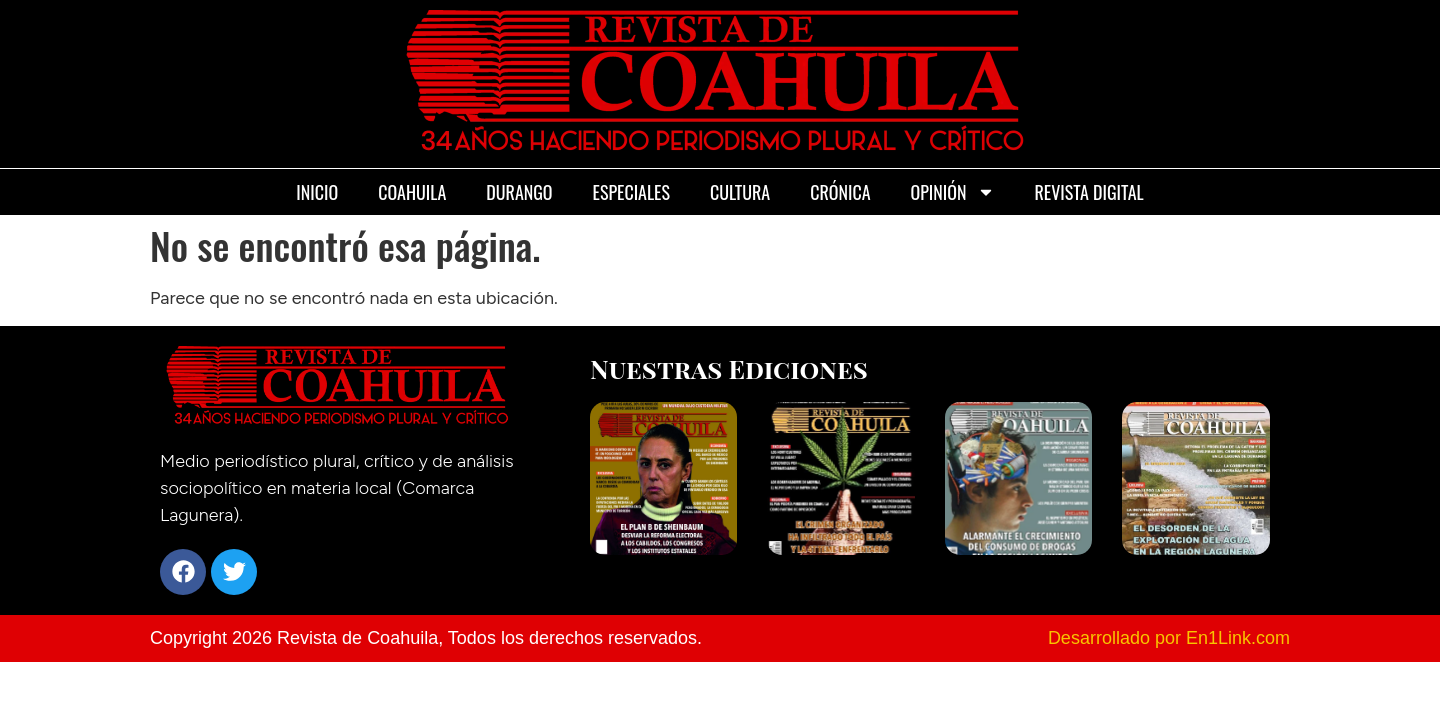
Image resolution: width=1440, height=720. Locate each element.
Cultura (740, 192)
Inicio (317, 192)
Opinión (953, 192)
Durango (519, 192)
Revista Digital (1089, 192)
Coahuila (412, 192)
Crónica (840, 192)
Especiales (631, 192)
